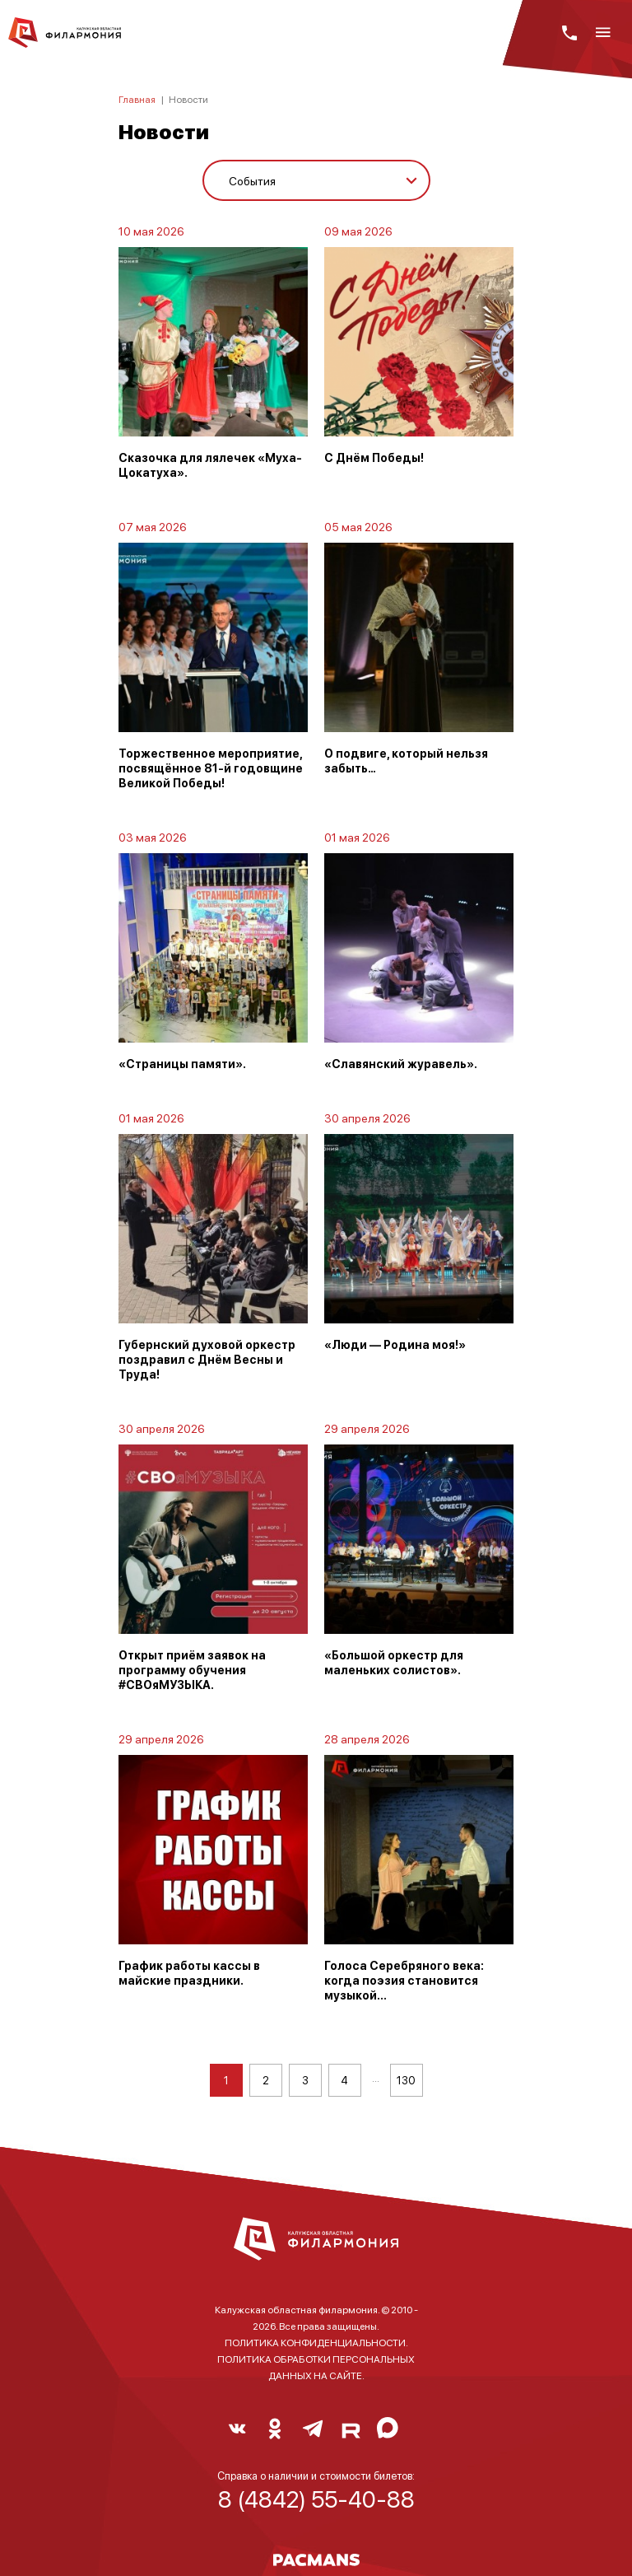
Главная (137, 99)
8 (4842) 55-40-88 (316, 2498)
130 (406, 2080)
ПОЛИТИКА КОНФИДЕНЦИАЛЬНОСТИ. (316, 2342)
